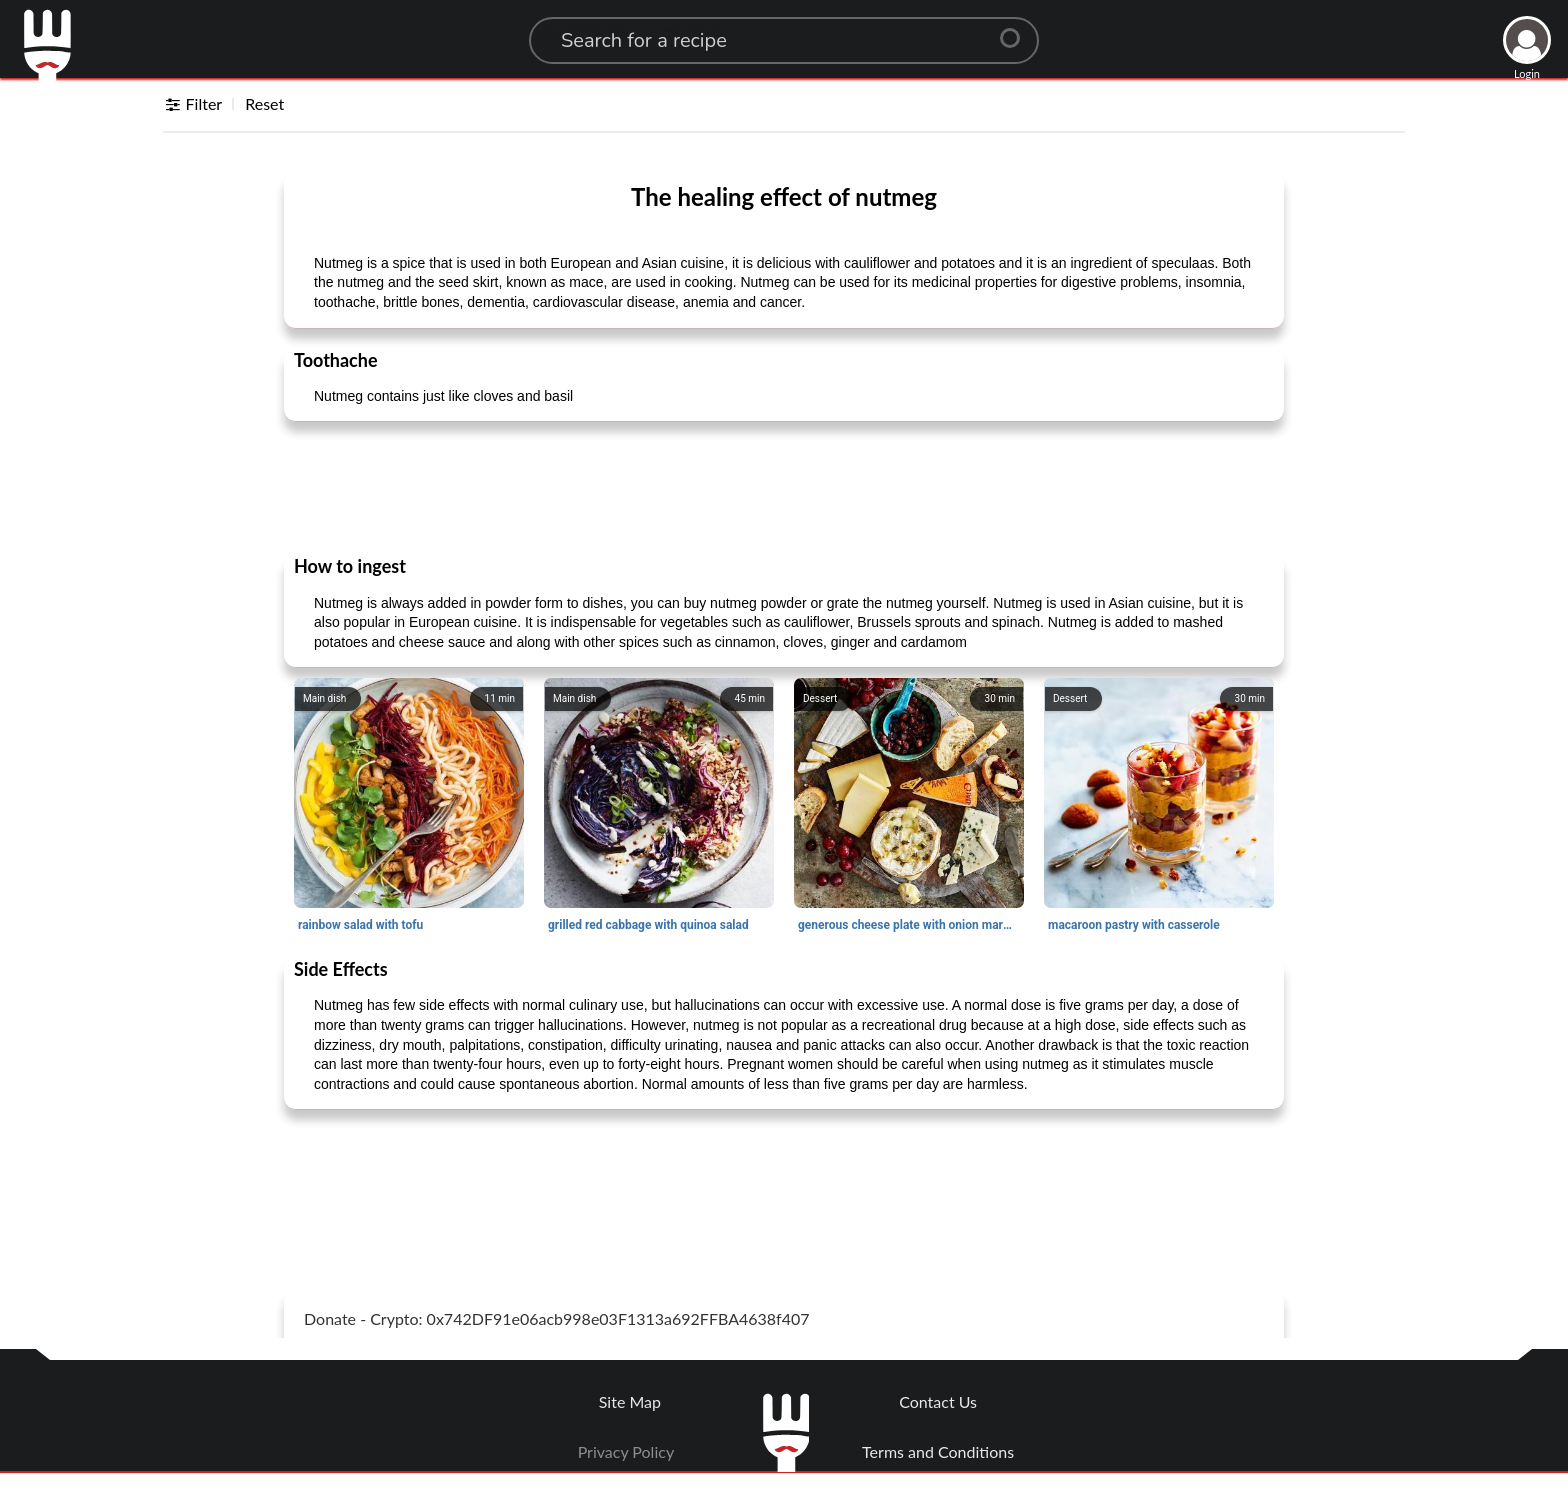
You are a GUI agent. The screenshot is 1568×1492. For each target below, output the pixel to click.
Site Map (630, 1401)
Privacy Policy (626, 1451)
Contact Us (938, 1401)
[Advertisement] (784, 487)
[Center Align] (1017, 30)
